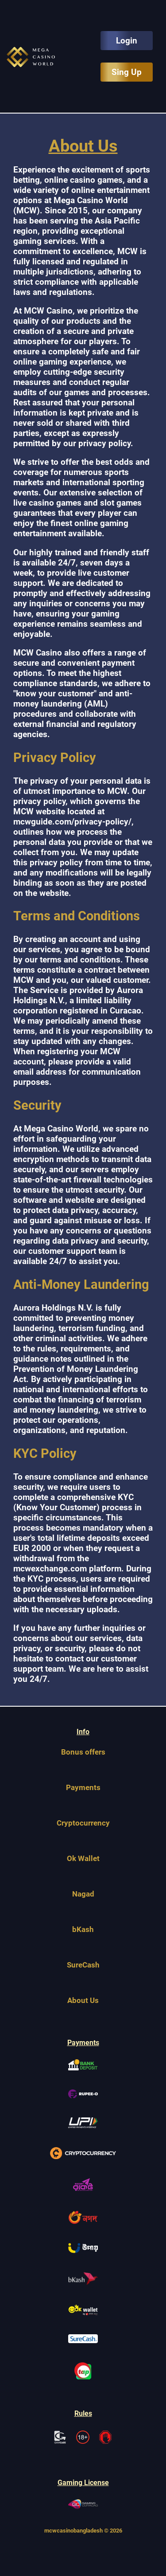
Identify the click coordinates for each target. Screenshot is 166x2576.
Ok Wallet (83, 1858)
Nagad (83, 1893)
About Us (83, 2000)
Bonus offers (83, 1751)
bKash (83, 1929)
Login (126, 40)
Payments (83, 1787)
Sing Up (127, 72)
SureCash (83, 1964)
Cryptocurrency (83, 1822)
